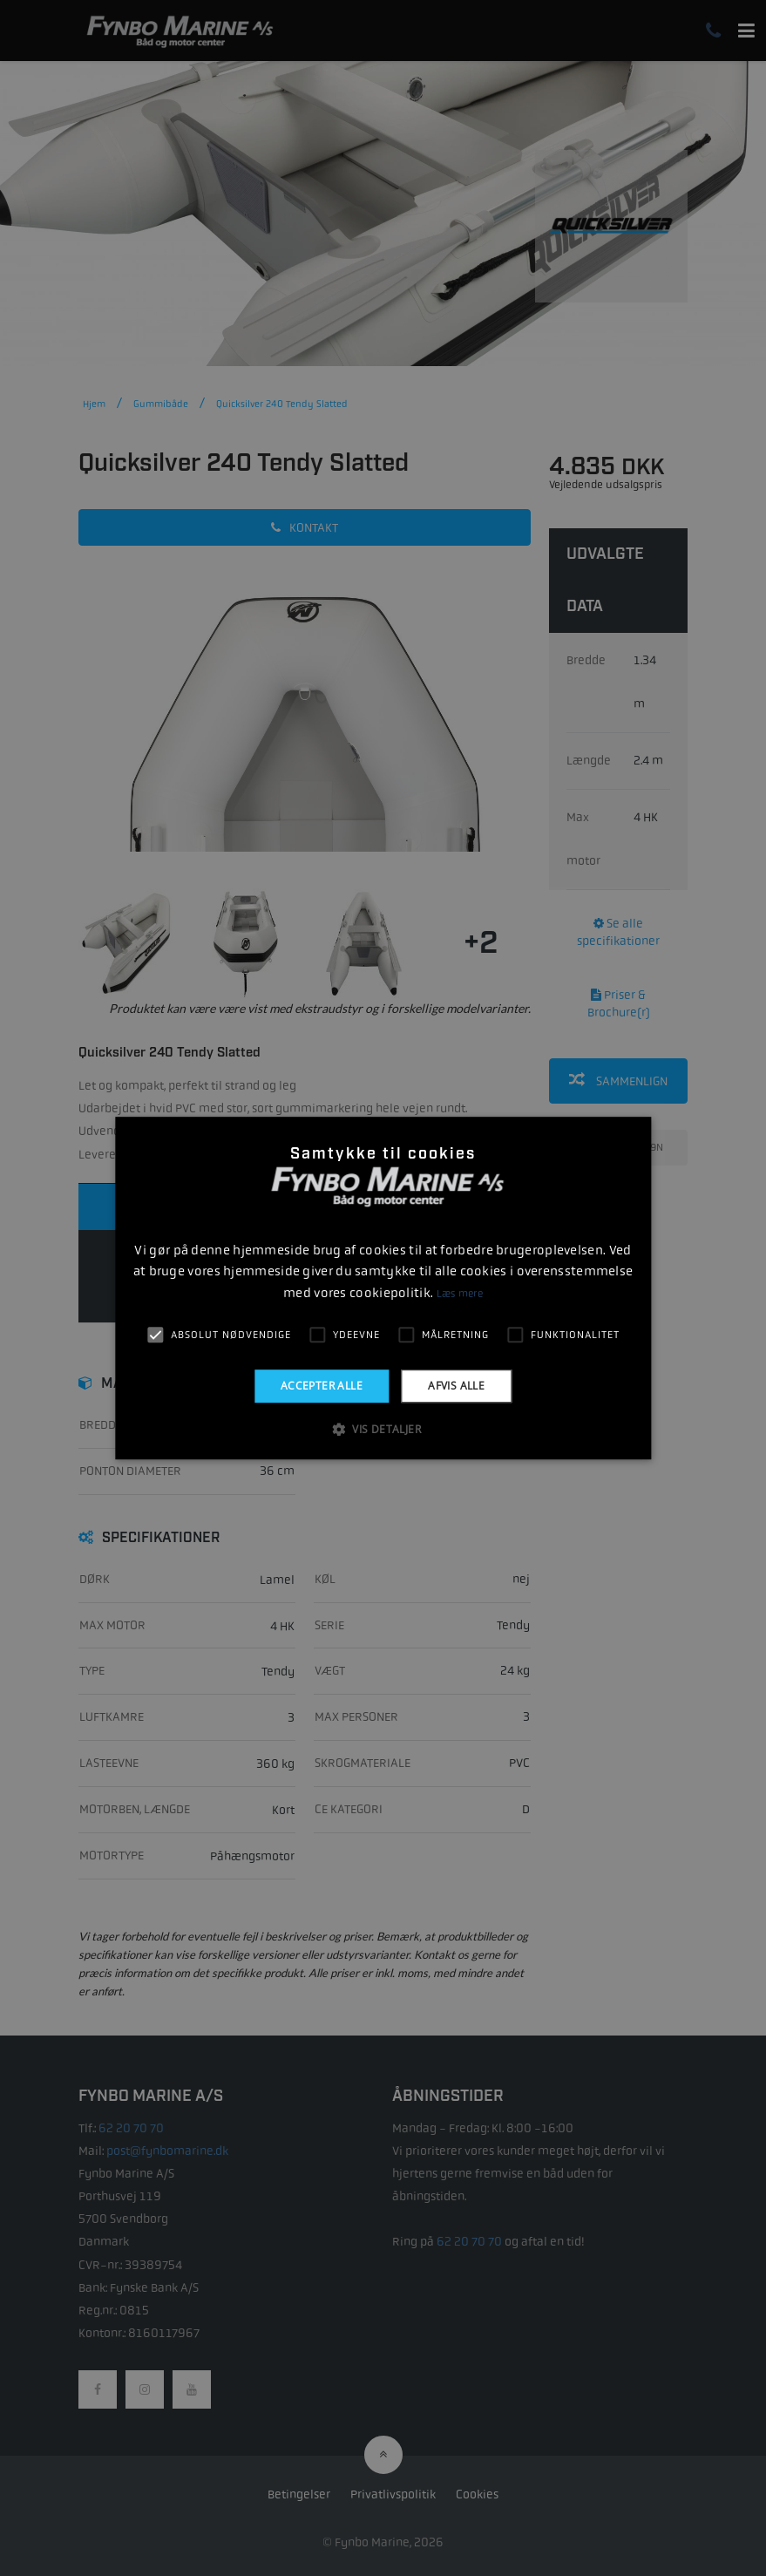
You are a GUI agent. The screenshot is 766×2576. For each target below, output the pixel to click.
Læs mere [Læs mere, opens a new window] (460, 1294)
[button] (383, 1429)
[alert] (383, 1288)
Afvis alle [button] (456, 1385)
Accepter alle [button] (322, 1385)
